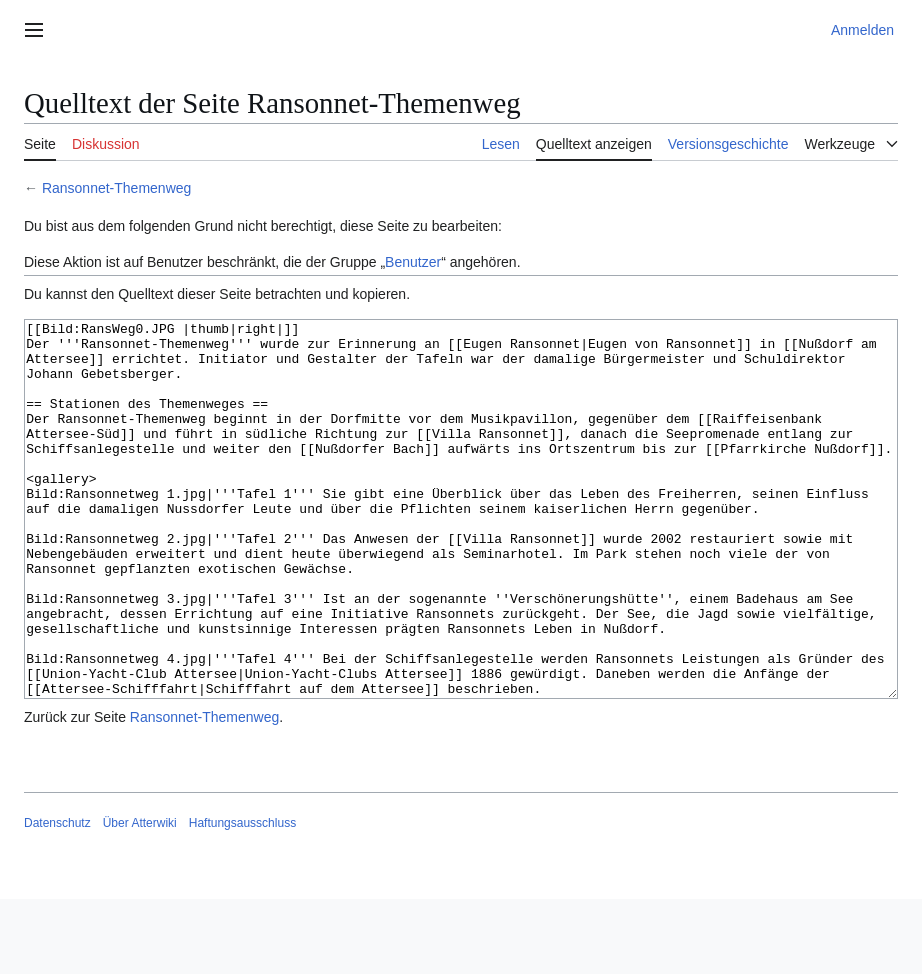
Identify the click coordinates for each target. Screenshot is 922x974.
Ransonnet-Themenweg (116, 188)
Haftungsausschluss (242, 898)
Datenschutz (57, 898)
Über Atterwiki (140, 898)
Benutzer (413, 262)
